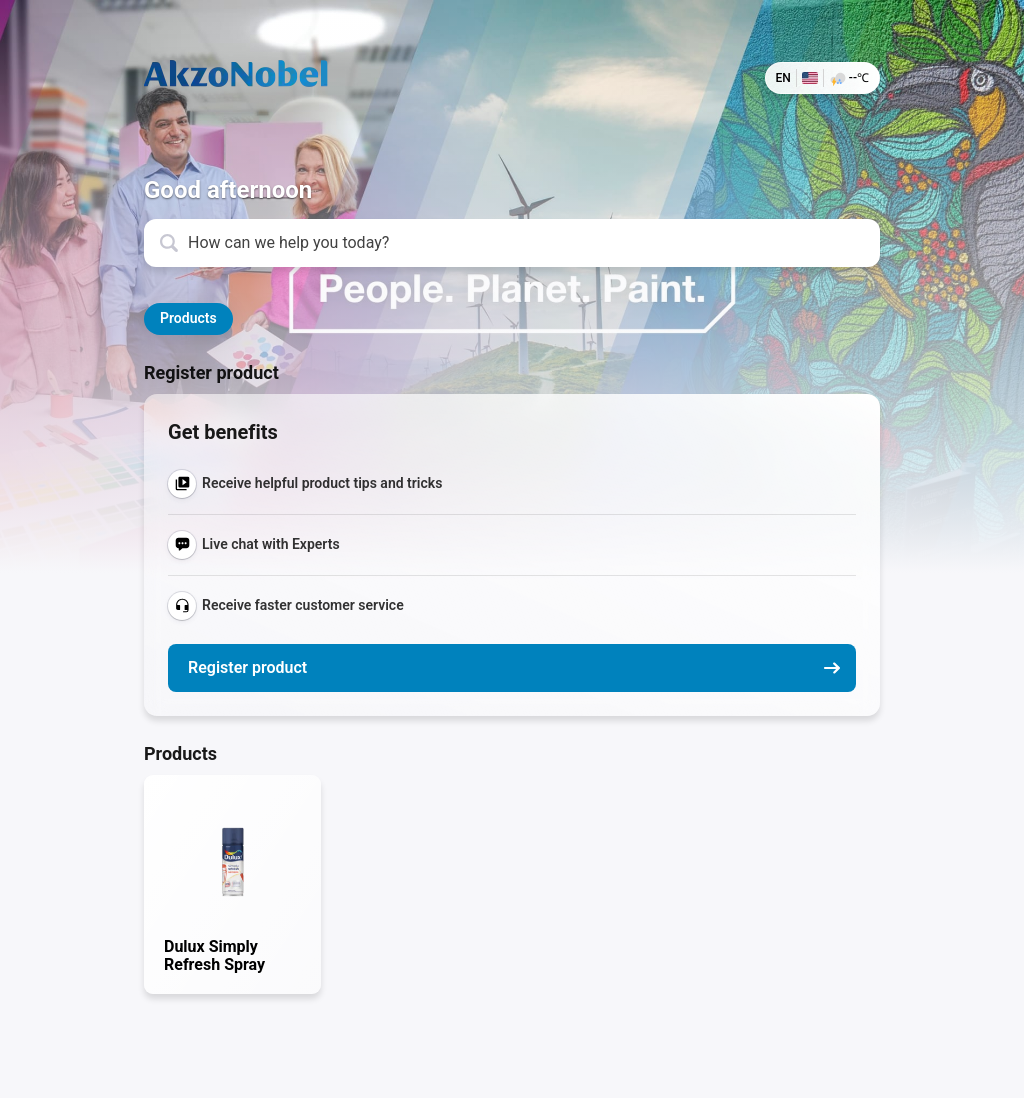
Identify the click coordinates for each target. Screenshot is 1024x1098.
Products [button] (188, 318)
